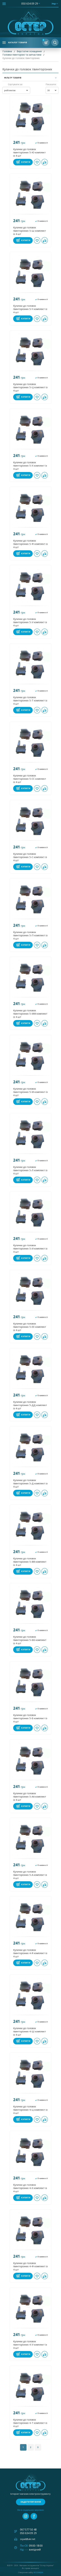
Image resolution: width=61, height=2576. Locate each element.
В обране (37, 162)
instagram (25, 2516)
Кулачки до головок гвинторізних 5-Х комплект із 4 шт (30, 465)
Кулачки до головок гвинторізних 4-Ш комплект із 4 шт (29, 2031)
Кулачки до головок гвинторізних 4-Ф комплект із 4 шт (30, 2266)
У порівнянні (44, 162)
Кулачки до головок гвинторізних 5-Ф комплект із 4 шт (30, 544)
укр (54, 3)
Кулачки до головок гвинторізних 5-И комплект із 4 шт (30, 1248)
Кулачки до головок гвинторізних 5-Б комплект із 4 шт (30, 1718)
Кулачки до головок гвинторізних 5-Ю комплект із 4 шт (29, 152)
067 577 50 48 (28, 2529)
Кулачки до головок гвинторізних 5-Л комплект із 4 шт (30, 1170)
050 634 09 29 (29, 3)
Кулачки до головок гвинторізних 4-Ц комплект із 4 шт (30, 2110)
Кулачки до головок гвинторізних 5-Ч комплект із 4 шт (30, 309)
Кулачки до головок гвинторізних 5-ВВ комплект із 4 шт (29, 1561)
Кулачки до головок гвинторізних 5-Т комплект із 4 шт (30, 700)
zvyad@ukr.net (27, 2539)
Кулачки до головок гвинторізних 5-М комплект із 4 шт (30, 1092)
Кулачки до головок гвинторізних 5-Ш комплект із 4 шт (29, 231)
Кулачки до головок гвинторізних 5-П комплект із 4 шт (30, 935)
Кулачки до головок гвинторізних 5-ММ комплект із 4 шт (30, 1013)
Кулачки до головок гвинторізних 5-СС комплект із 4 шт (29, 779)
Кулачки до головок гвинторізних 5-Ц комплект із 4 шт (30, 387)
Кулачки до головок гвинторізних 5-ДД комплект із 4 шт (30, 1405)
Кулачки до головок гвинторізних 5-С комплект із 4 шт (30, 857)
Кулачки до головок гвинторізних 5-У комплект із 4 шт (30, 622)
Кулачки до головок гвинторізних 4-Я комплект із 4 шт (30, 1953)
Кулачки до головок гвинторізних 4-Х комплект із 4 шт (30, 2188)
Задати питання (30, 2501)
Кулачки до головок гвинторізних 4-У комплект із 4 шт (30, 2344)
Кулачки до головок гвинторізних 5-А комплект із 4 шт (30, 1875)
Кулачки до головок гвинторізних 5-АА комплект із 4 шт (29, 1796)
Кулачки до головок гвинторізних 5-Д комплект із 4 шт (30, 1483)
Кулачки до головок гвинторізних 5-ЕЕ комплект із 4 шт (29, 1327)
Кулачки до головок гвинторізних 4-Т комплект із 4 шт (30, 2423)
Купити (25, 161)
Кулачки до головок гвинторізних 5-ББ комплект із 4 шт (29, 1640)
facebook (34, 2516)
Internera (38, 2572)
